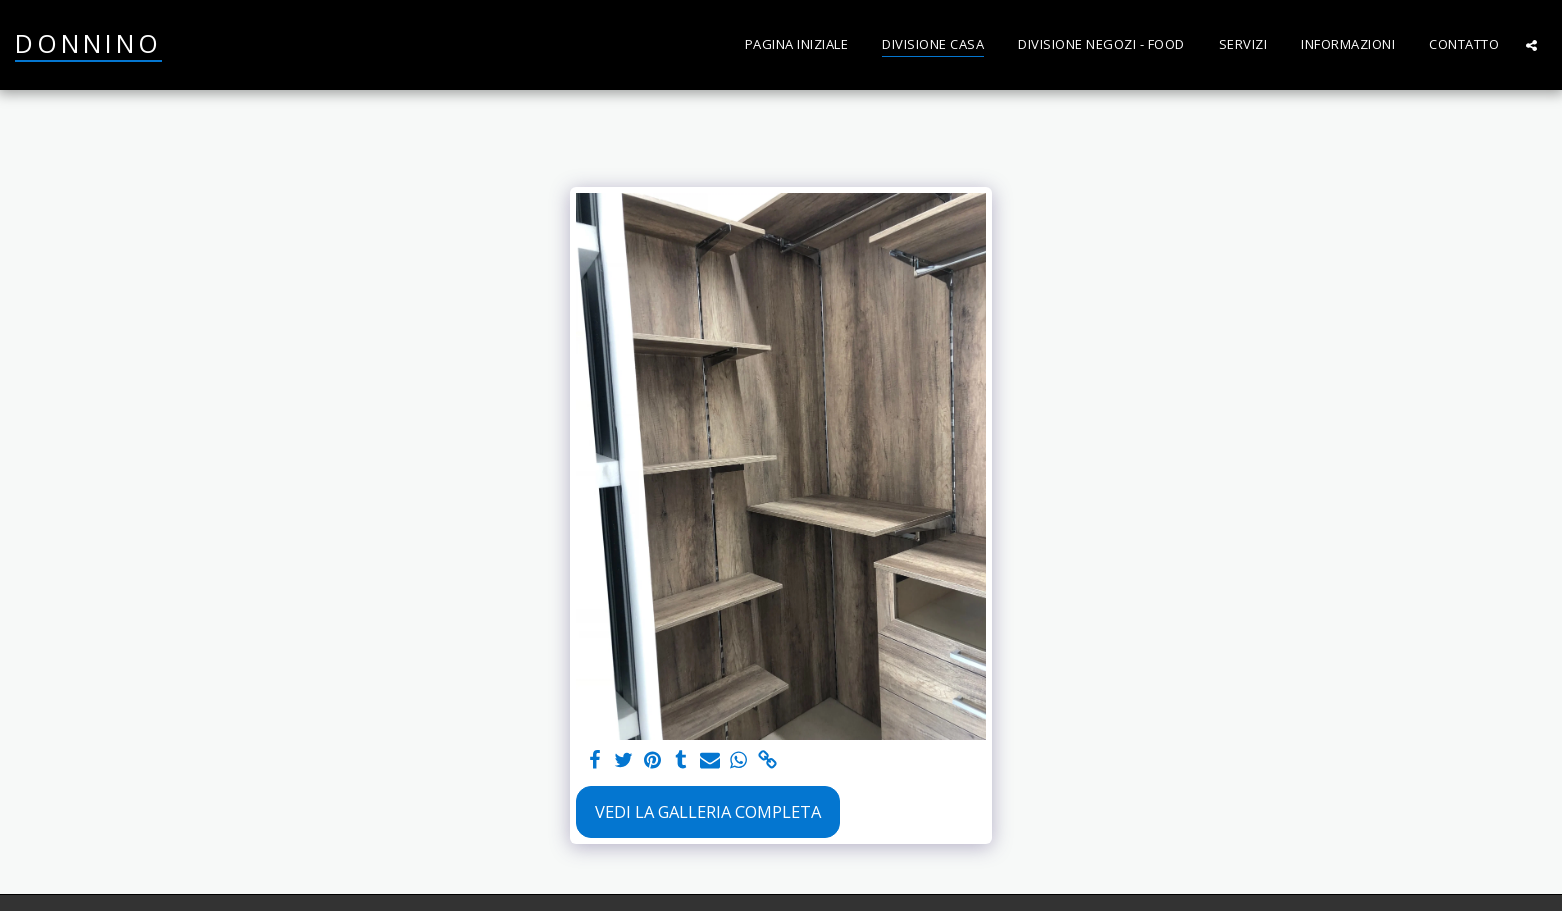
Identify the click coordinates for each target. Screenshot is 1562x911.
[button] (1531, 45)
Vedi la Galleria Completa (708, 811)
